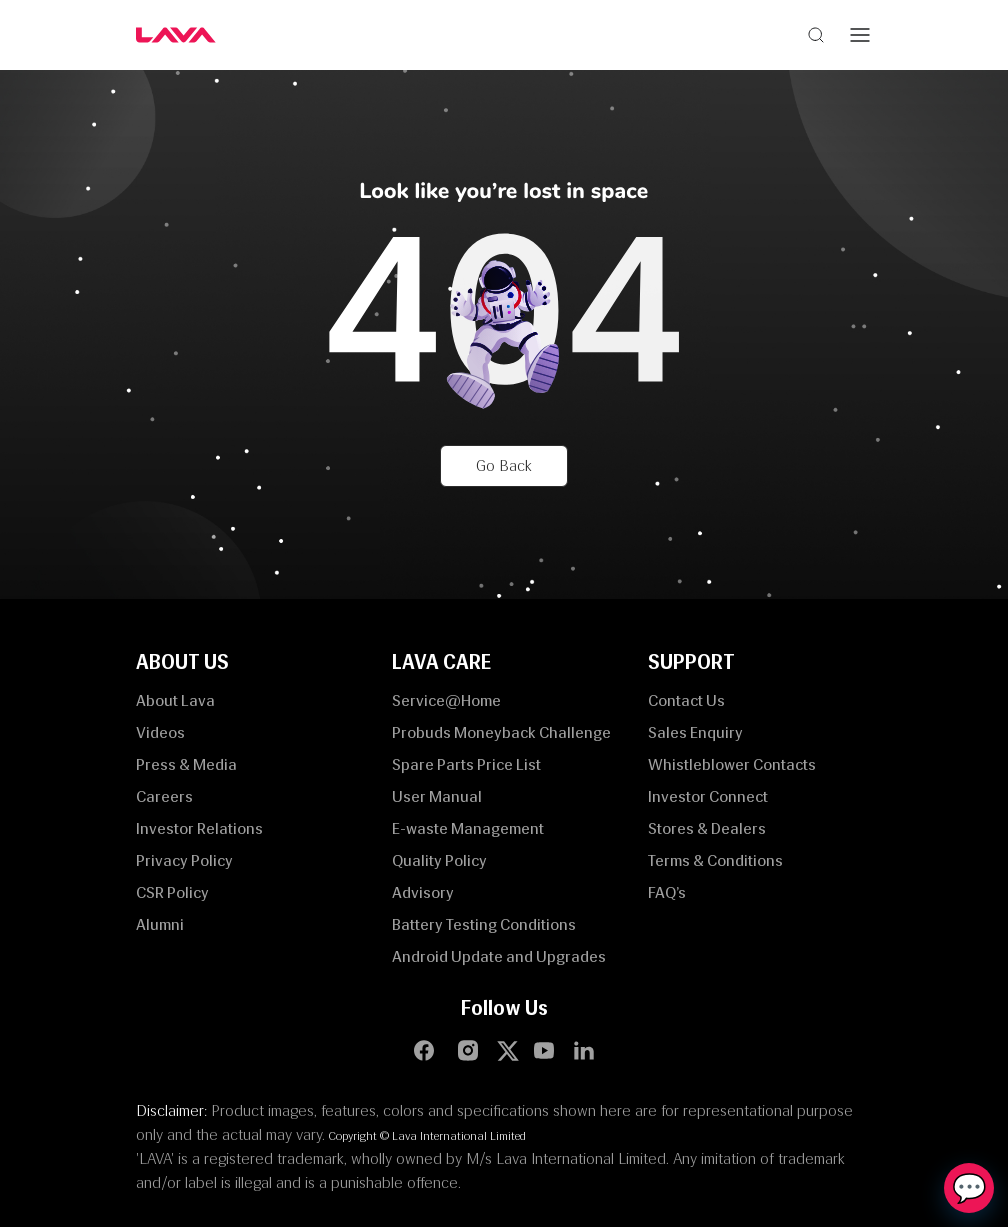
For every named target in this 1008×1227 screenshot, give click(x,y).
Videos (160, 732)
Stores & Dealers (707, 828)
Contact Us (686, 700)
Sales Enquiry (695, 732)
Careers (164, 796)
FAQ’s (667, 892)
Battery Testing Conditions (484, 924)
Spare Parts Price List (466, 764)
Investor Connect (708, 796)
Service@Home (446, 700)
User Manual (437, 796)
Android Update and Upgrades (499, 956)
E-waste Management (468, 828)
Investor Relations (199, 828)
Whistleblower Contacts (732, 764)
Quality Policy (439, 860)
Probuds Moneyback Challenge (501, 732)
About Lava (175, 700)
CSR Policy (172, 892)
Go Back (504, 465)
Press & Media (186, 764)
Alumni (160, 924)
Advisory (423, 892)
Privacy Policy (184, 860)
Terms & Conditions (715, 860)
